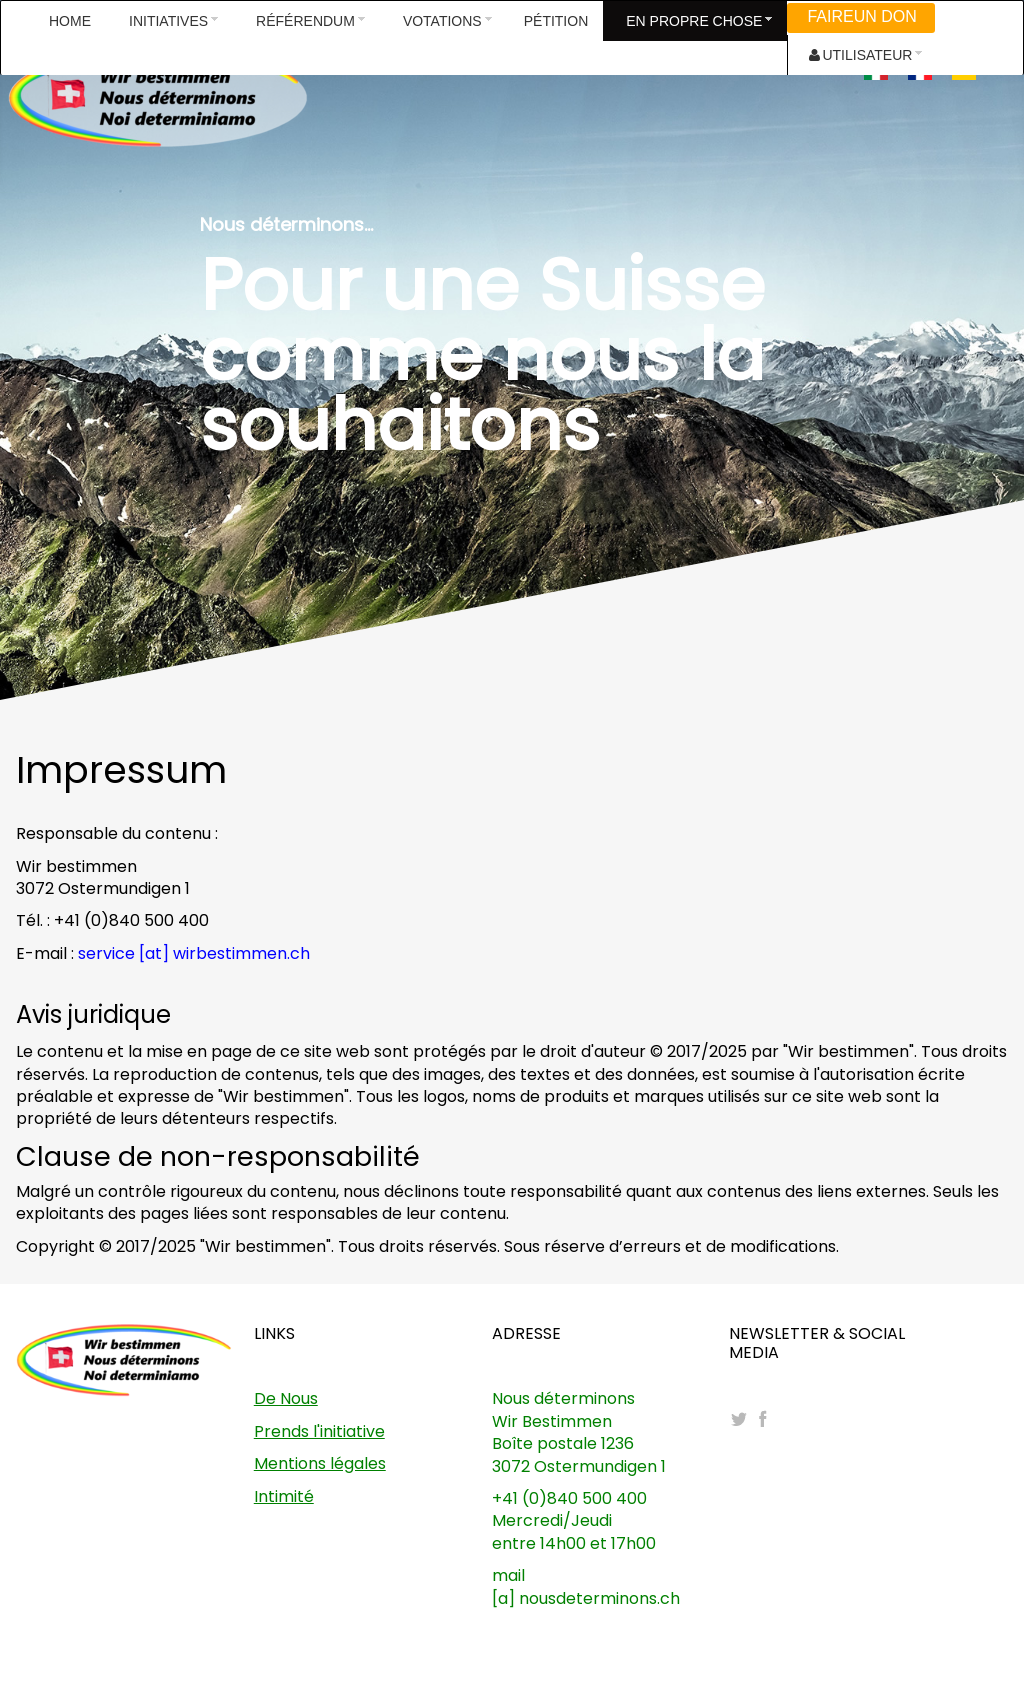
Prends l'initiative (319, 1431)
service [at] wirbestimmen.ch (194, 953)
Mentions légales (320, 1463)
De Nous (286, 1398)
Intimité (284, 1496)
